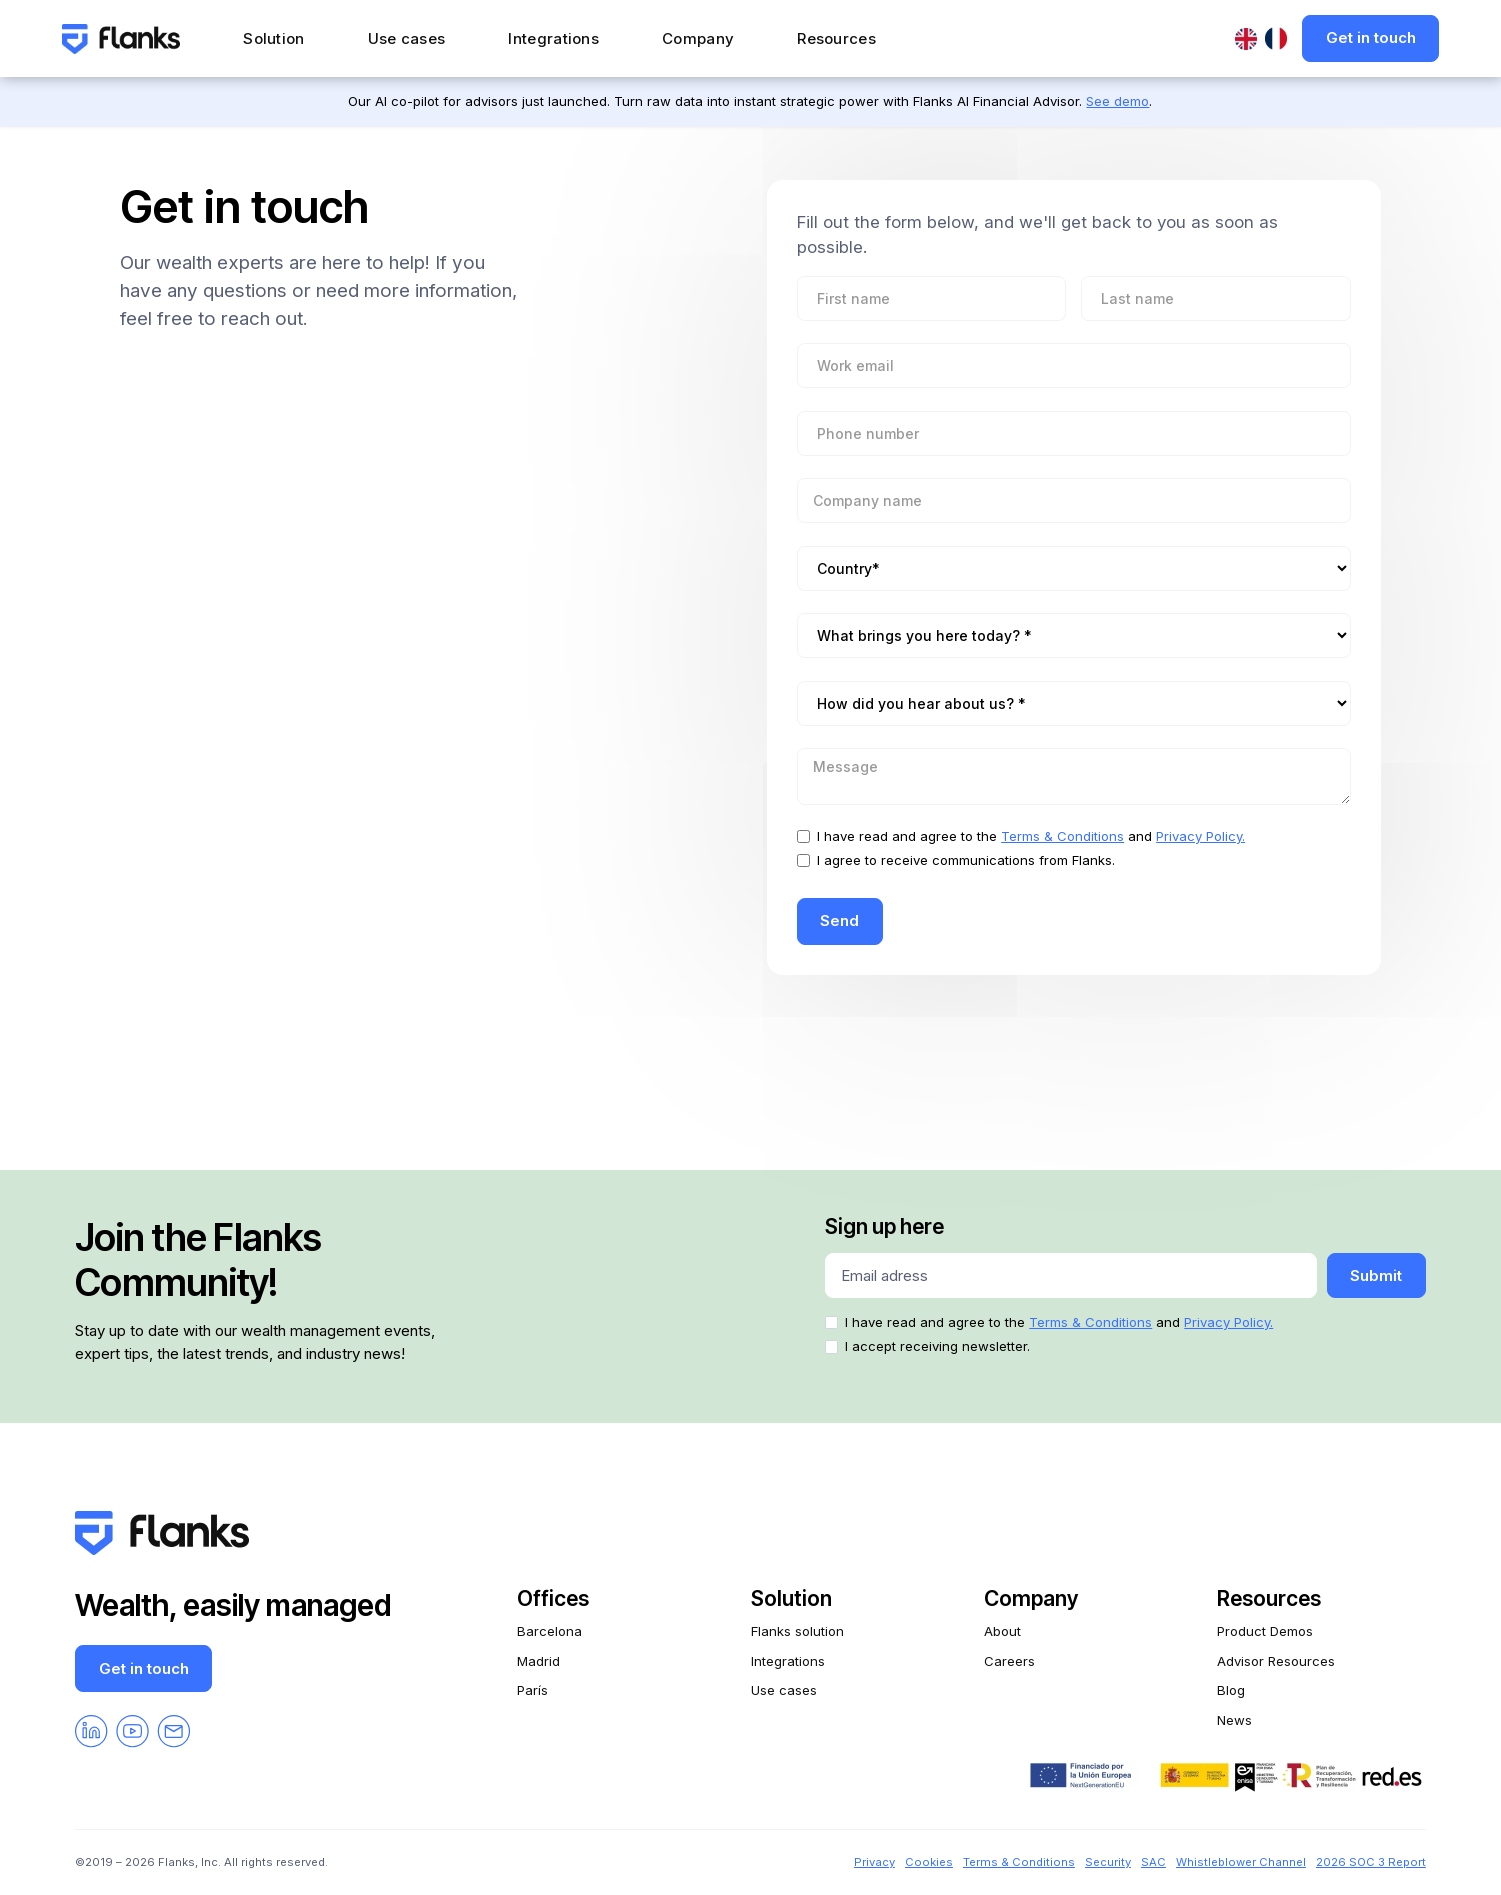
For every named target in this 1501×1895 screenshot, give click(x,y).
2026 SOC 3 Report (1371, 1862)
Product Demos (1265, 1631)
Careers (1009, 1661)
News (1234, 1720)
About (1002, 1631)
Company (698, 38)
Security (1108, 1862)
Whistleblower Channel (1241, 1862)
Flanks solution (797, 1631)
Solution (273, 38)
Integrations (553, 38)
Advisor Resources (1276, 1661)
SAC (1153, 1862)
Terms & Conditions (1062, 836)
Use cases (407, 38)
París (532, 1690)
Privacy (874, 1862)
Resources (836, 38)
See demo (1117, 101)
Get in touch (1371, 37)
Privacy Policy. (1200, 836)
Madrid (538, 1661)
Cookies (929, 1862)
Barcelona (549, 1631)
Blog (1231, 1690)
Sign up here (884, 1226)
